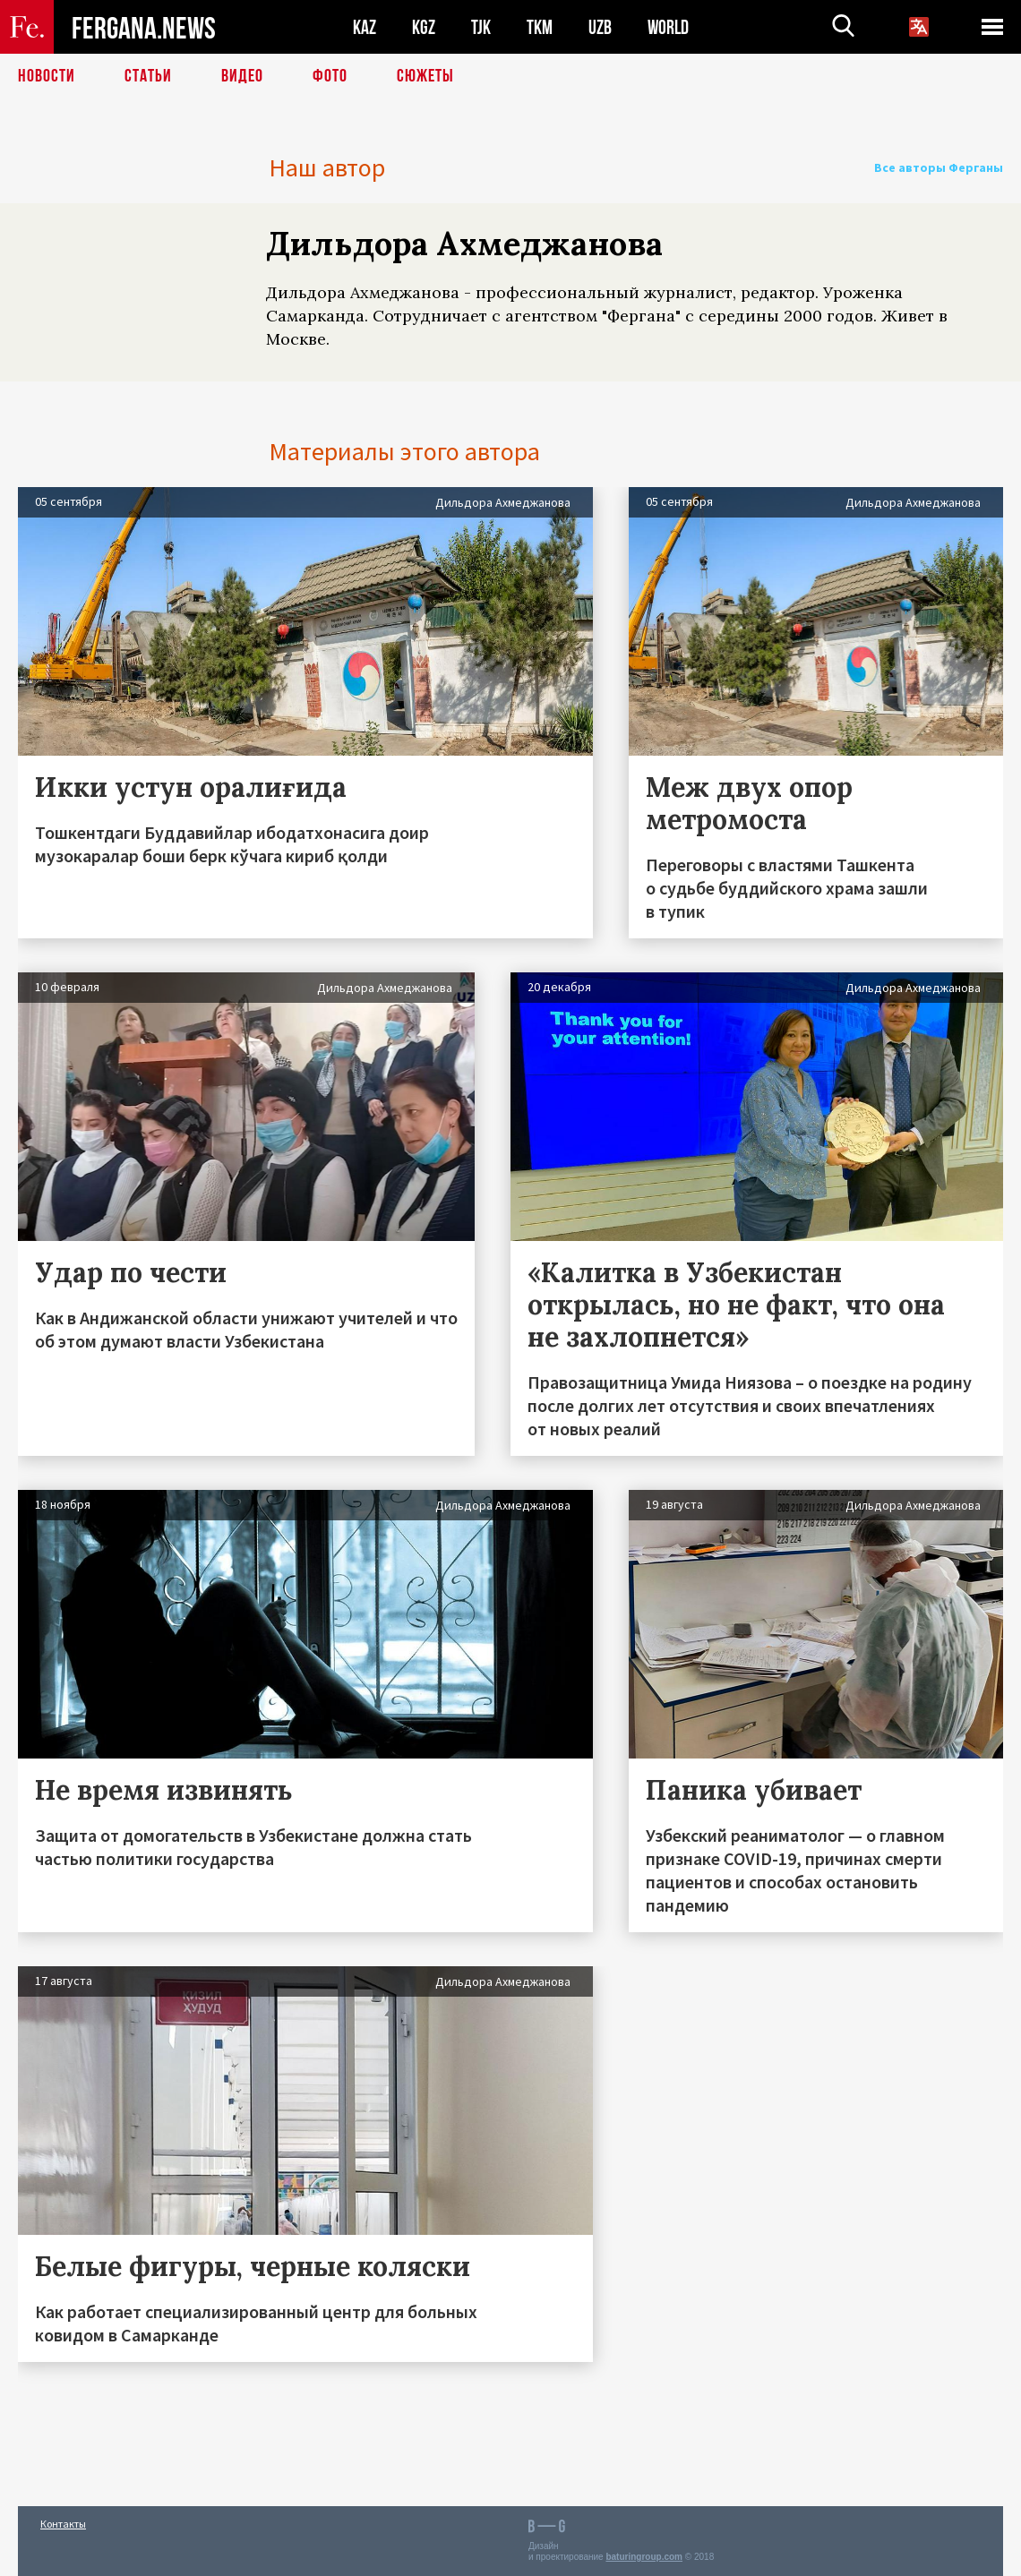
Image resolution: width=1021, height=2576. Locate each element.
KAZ (364, 27)
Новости (46, 76)
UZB (600, 27)
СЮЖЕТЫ (425, 76)
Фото (330, 76)
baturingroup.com (643, 2557)
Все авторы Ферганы (938, 167)
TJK (481, 27)
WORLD (668, 27)
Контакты (63, 2523)
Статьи (148, 76)
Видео (242, 76)
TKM (540, 27)
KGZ (423, 27)
